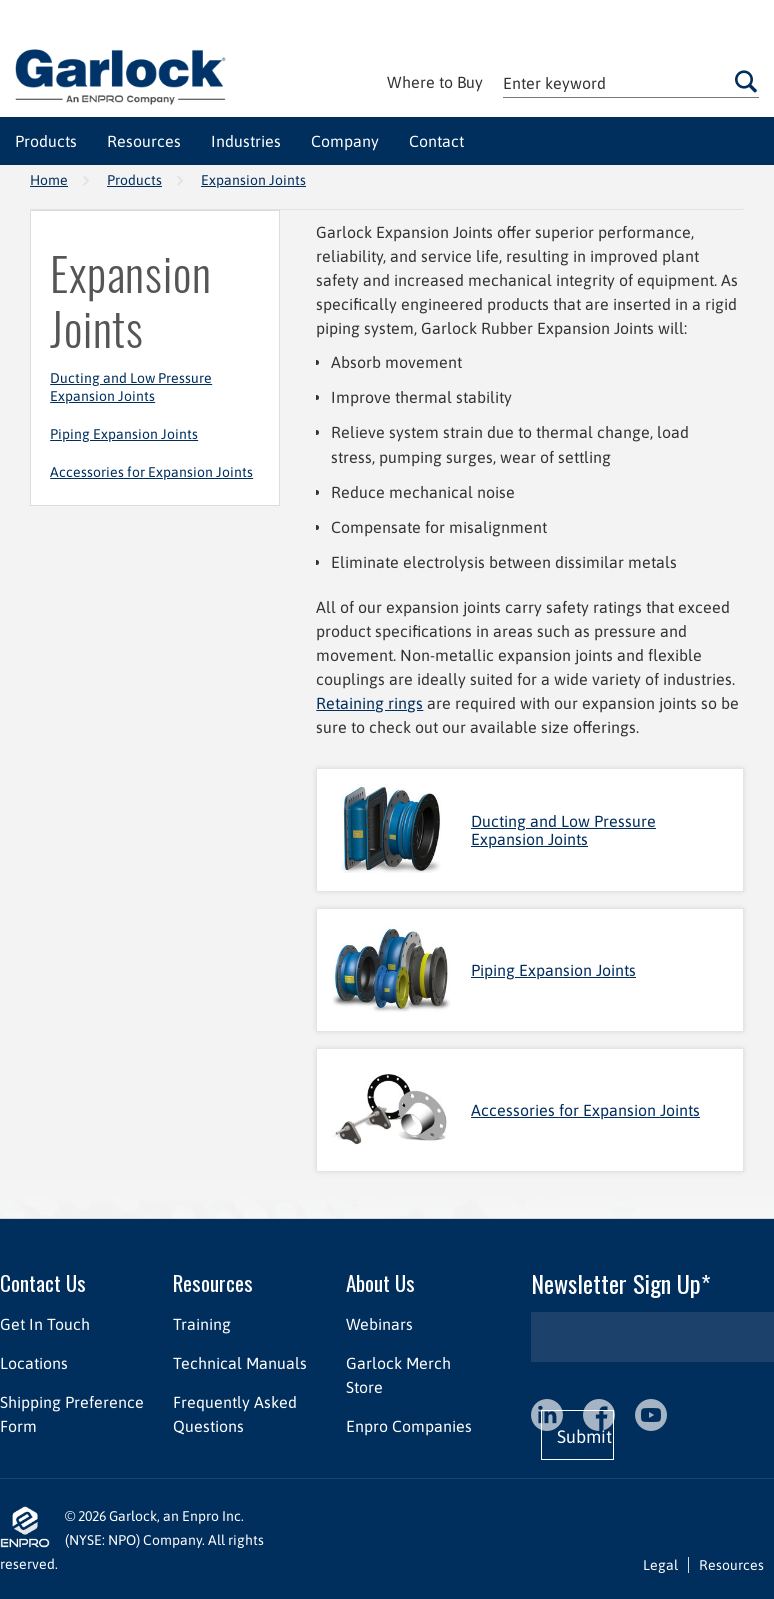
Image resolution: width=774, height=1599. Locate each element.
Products (134, 180)
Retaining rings (369, 703)
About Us (380, 1282)
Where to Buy (435, 82)
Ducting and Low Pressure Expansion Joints (131, 387)
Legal (660, 1565)
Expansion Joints (253, 180)
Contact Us (43, 1282)
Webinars (379, 1324)
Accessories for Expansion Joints (151, 472)
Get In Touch (45, 1324)
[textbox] (631, 82)
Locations (34, 1363)
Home (49, 180)
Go (746, 81)
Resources (213, 1282)
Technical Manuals (240, 1363)
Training (202, 1324)
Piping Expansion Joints (124, 434)
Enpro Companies (409, 1426)
